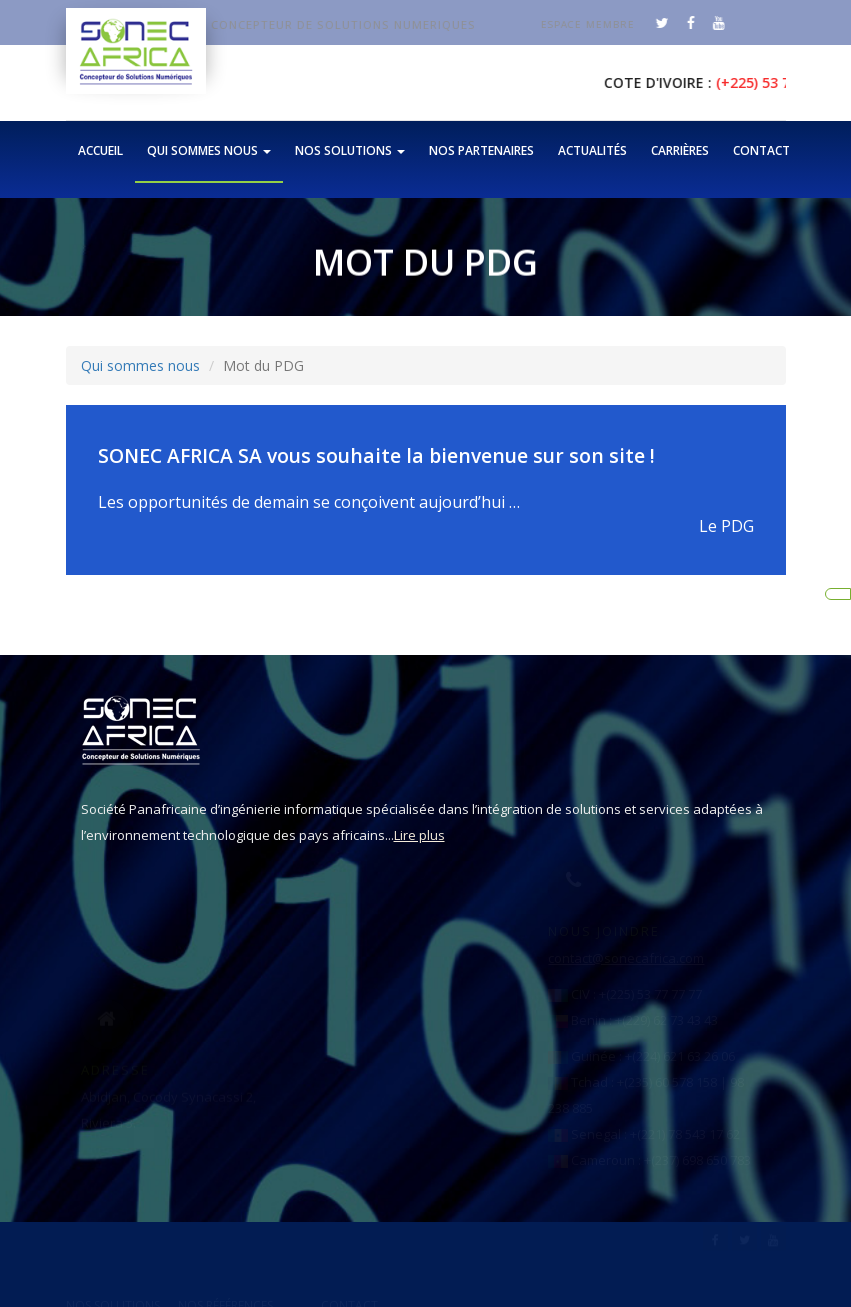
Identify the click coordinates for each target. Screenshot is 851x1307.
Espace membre (598, 24)
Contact (761, 150)
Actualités (592, 150)
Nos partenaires (481, 150)
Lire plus (390, 835)
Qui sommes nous (209, 150)
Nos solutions (350, 150)
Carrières (680, 150)
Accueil (100, 150)
